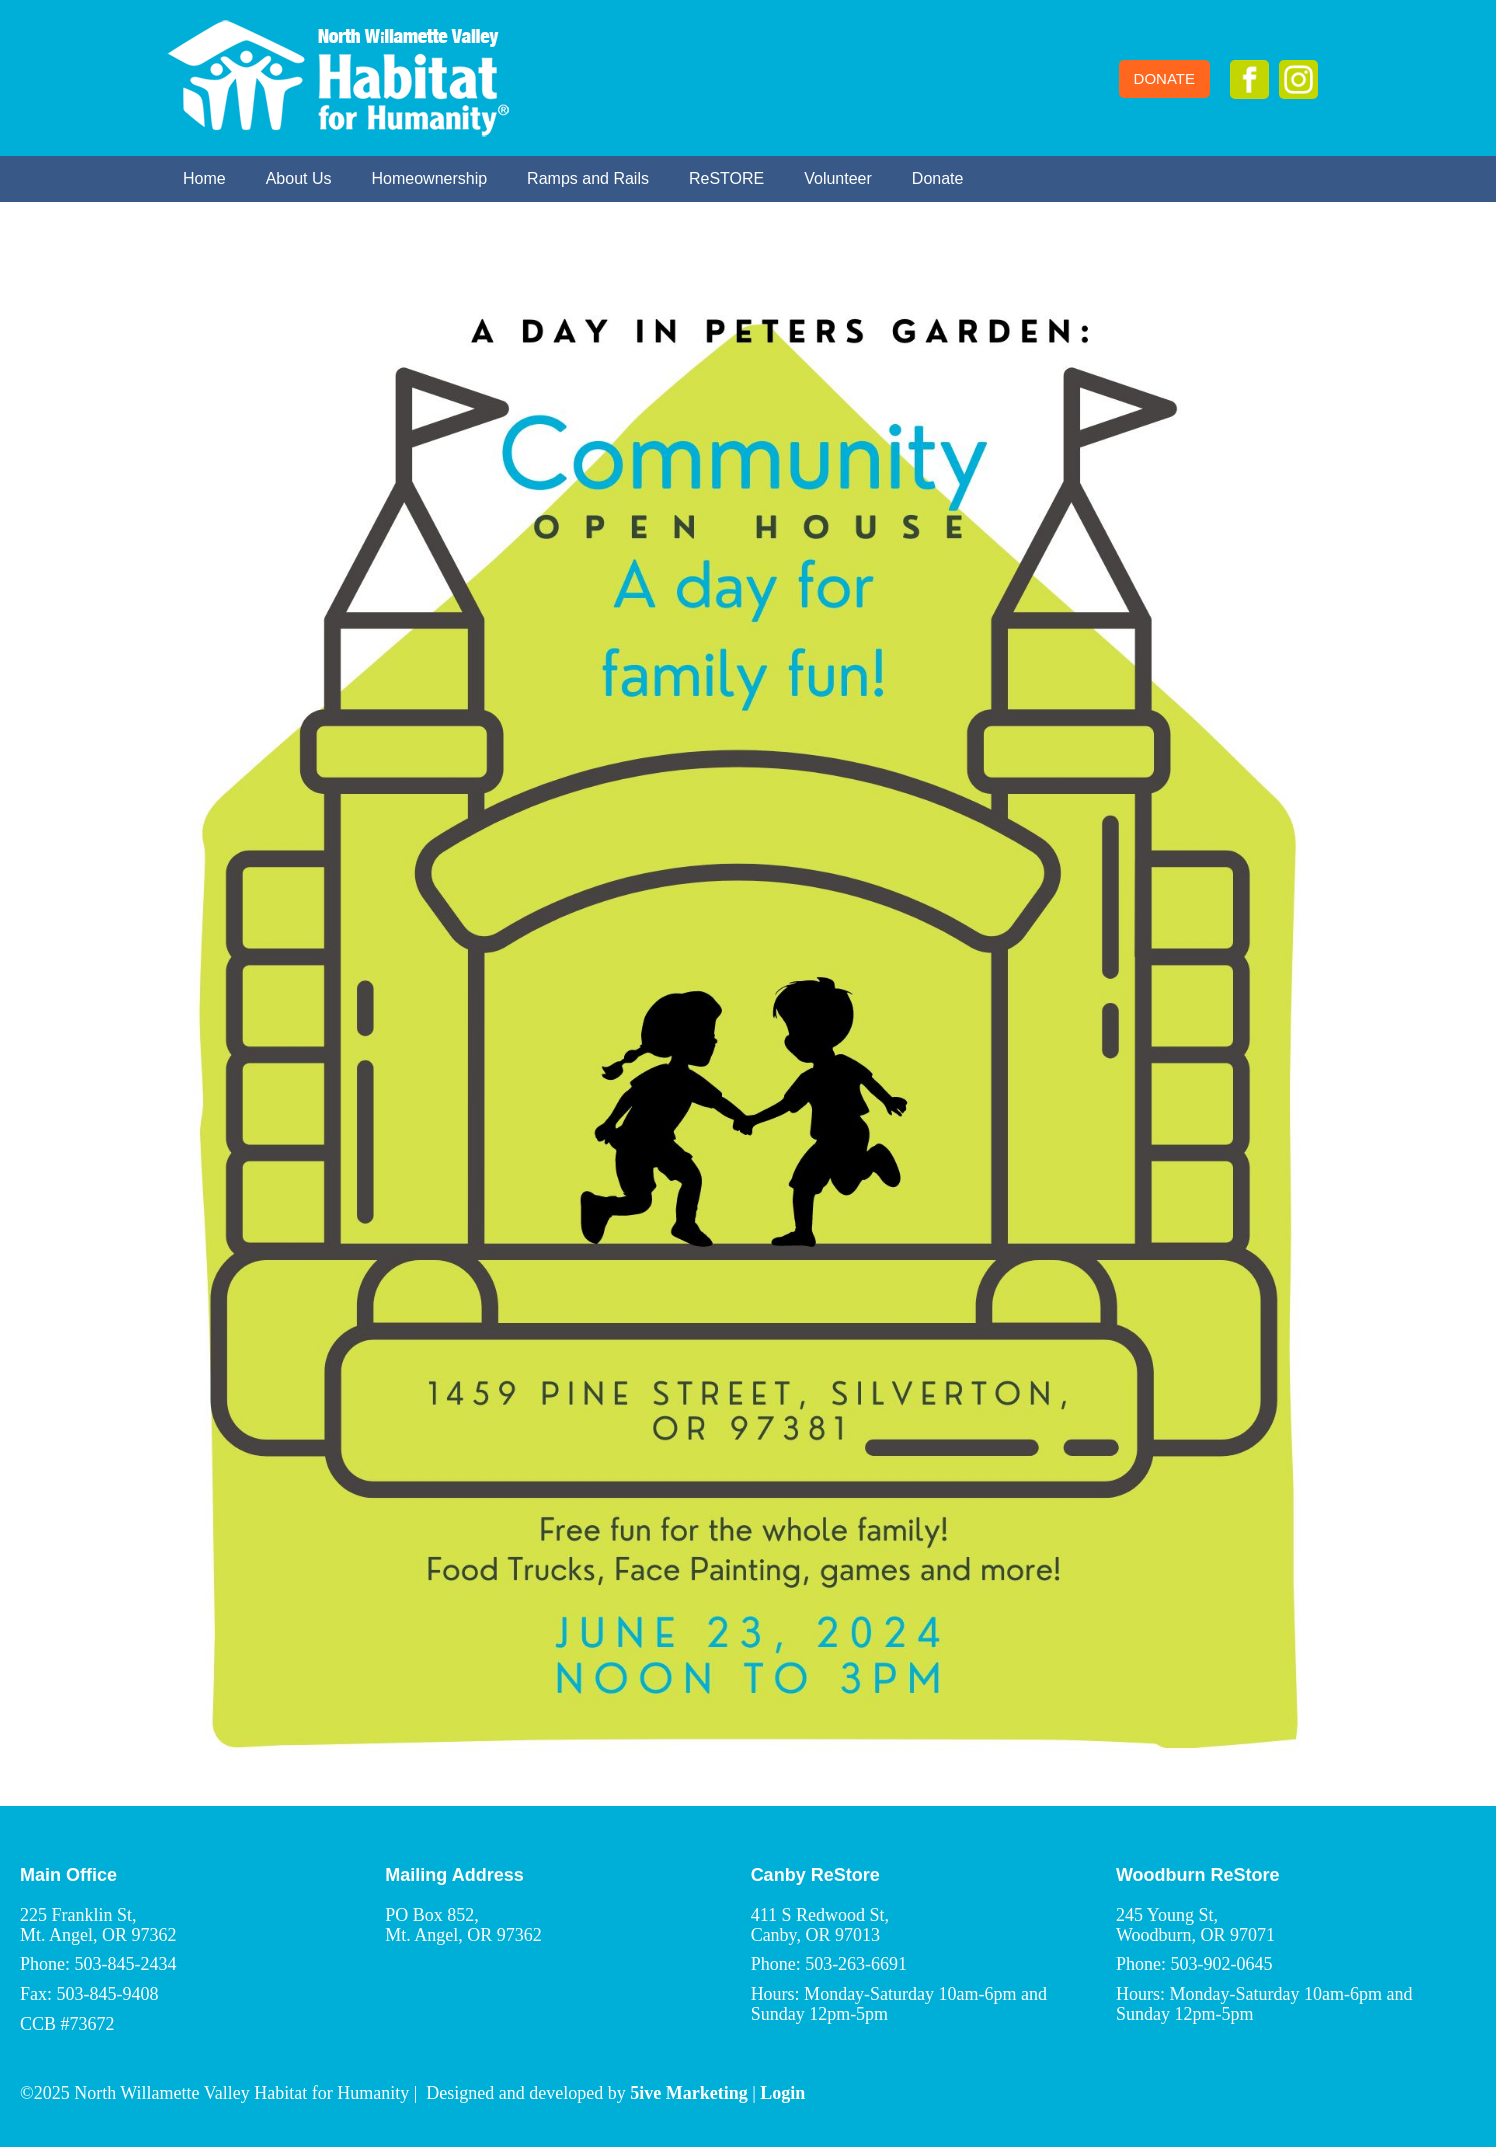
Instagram (1298, 79)
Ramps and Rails (588, 178)
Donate (1164, 78)
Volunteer (838, 178)
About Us (299, 178)
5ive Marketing (688, 2093)
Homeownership (430, 178)
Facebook (1249, 79)
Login (782, 2093)
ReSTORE (726, 178)
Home (204, 178)
